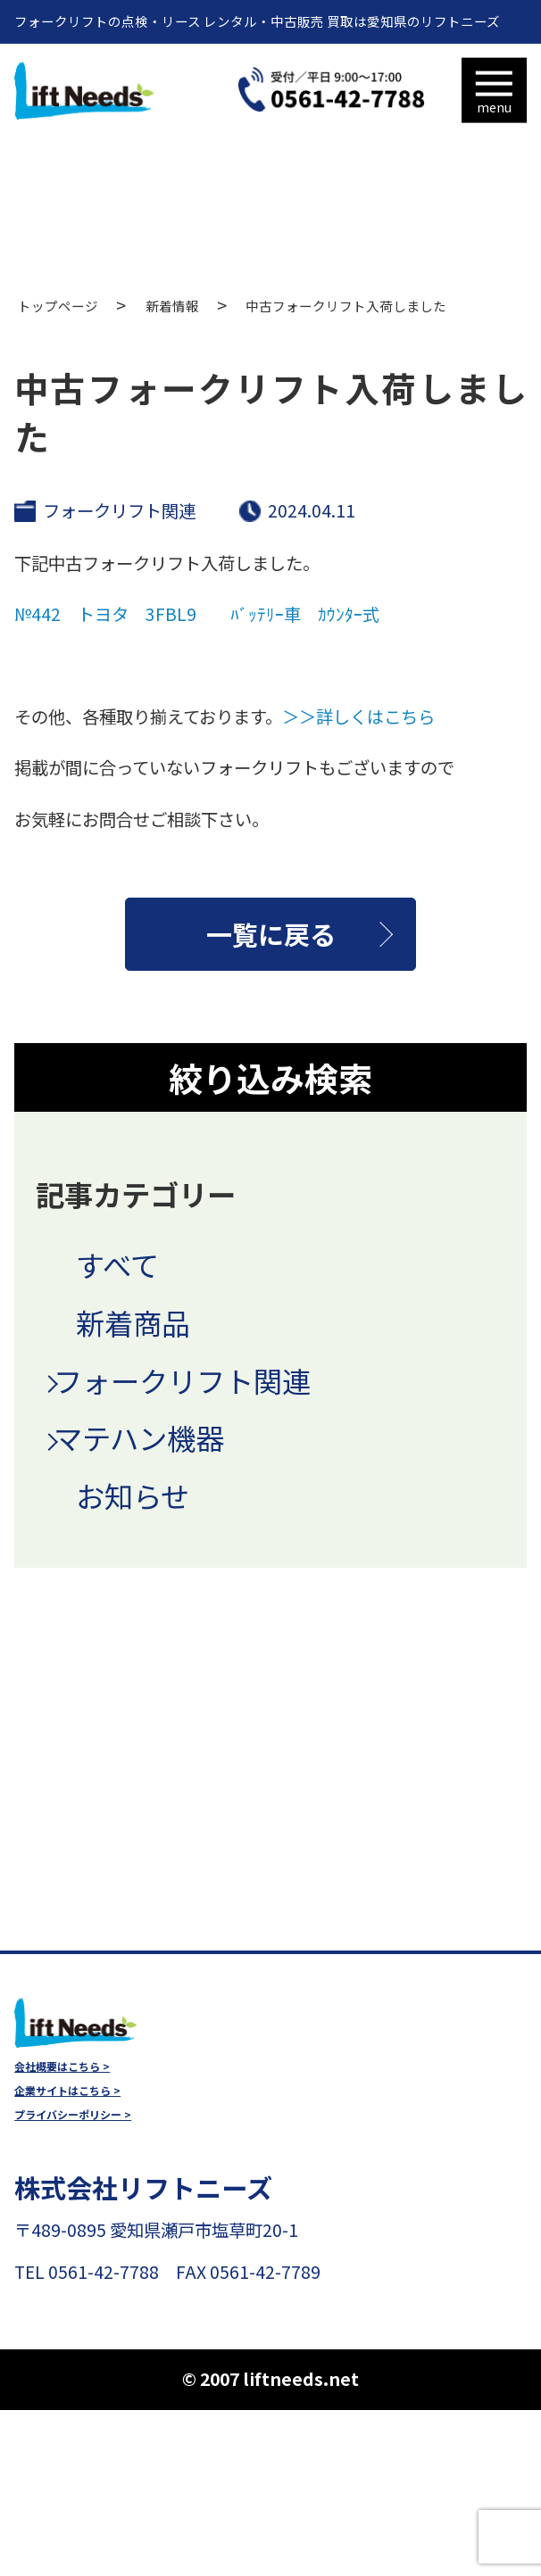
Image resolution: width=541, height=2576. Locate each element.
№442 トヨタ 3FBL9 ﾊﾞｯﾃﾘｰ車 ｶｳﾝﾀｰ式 (196, 613)
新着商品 (133, 1322)
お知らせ (132, 1495)
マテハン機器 (139, 1437)
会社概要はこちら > (62, 2066)
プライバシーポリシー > (72, 2114)
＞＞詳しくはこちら (358, 716)
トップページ (58, 306)
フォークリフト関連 (119, 510)
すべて (117, 1264)
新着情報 (172, 306)
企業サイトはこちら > (67, 2090)
